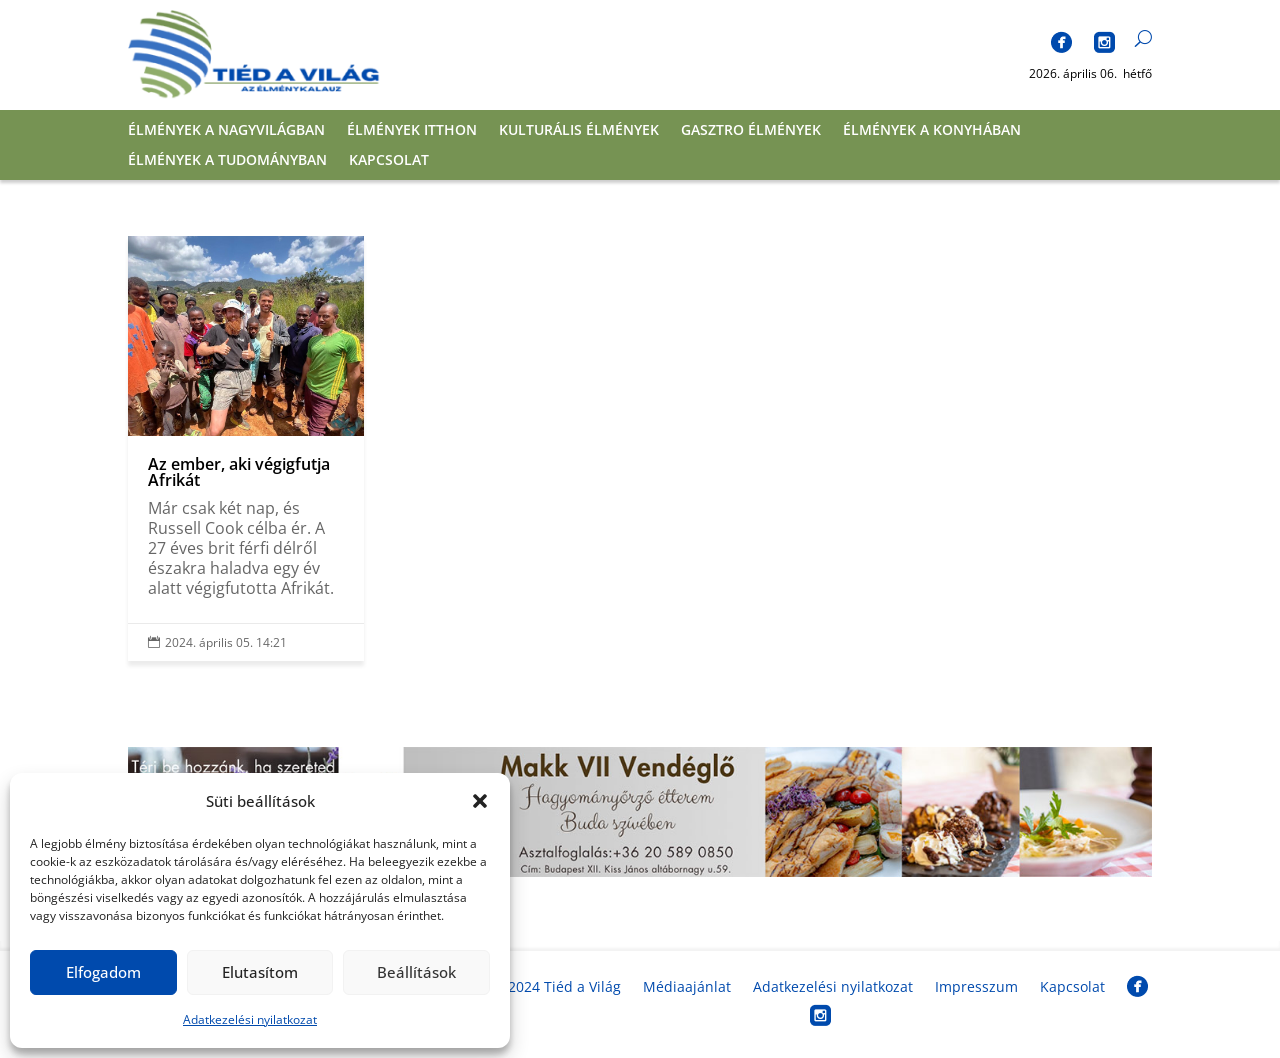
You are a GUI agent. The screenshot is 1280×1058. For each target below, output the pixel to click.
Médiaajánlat (687, 986)
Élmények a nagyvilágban (226, 131)
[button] (480, 801)
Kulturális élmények (579, 131)
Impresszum (976, 986)
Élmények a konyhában (932, 131)
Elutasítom (260, 972)
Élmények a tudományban (227, 161)
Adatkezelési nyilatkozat (250, 1019)
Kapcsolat (389, 161)
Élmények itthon (412, 131)
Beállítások (416, 972)
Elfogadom (103, 972)
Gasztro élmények (751, 131)
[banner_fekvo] (640, 871)
